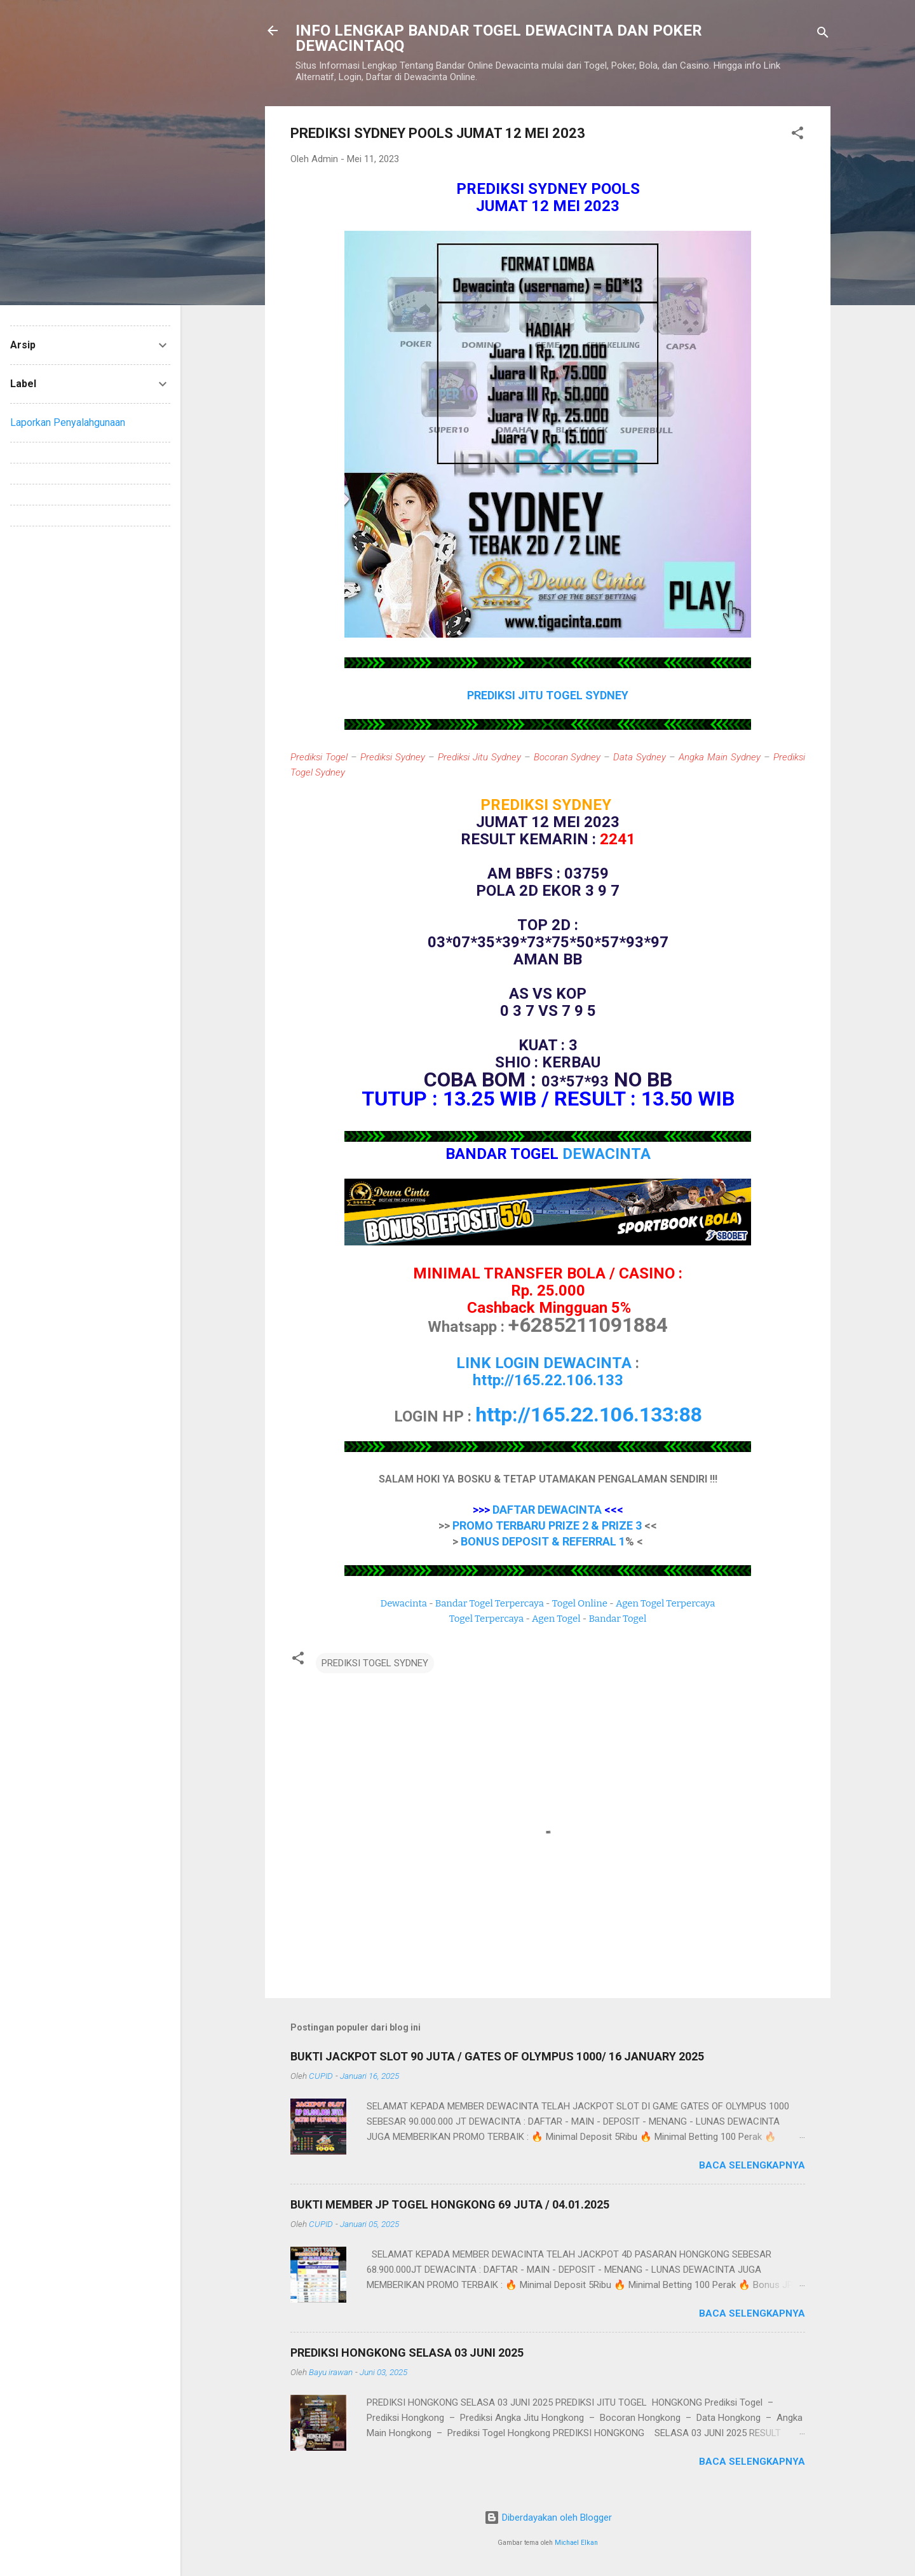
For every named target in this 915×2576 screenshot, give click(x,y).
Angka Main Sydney (720, 757)
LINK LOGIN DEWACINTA (544, 1363)
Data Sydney (639, 757)
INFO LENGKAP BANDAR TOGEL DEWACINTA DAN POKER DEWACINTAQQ (498, 38)
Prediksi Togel (319, 757)
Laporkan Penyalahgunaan (67, 422)
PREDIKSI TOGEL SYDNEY (375, 1663)
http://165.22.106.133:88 (588, 1414)
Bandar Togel (617, 1618)
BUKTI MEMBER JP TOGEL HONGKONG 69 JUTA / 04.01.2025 (449, 2204)
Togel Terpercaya (486, 1618)
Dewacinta (404, 1603)
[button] (797, 135)
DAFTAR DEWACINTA (547, 1509)
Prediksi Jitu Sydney (479, 757)
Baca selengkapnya (752, 2165)
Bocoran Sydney (567, 757)
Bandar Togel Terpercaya (489, 1603)
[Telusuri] (822, 34)
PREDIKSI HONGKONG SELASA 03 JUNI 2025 (407, 2352)
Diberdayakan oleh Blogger (548, 2517)
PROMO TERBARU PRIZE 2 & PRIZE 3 (547, 1525)
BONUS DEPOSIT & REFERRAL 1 (543, 1541)
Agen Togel (556, 1618)
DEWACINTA (606, 1154)
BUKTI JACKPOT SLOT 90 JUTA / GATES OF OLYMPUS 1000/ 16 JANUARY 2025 (497, 2056)
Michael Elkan (576, 2542)
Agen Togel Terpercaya (665, 1603)
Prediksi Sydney (392, 757)
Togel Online (579, 1603)
